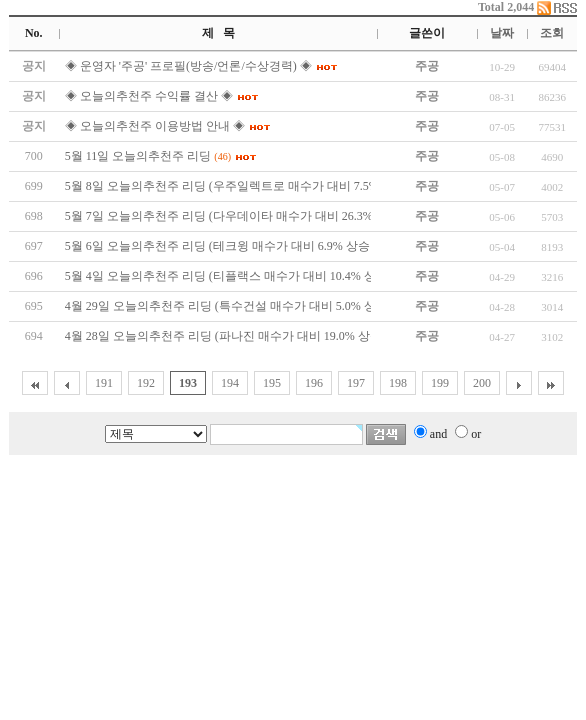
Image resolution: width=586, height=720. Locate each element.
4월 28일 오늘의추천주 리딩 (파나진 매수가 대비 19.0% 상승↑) (228, 336)
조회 (552, 33)
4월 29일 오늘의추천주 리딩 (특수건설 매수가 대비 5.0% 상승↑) (231, 306)
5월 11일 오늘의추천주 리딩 (138, 156)
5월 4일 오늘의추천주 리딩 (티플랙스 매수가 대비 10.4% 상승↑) (231, 276)
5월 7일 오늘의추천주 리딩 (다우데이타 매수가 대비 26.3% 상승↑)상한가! (257, 216)
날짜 (502, 33)
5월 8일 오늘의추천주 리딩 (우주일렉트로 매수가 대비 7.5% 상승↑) (240, 186)
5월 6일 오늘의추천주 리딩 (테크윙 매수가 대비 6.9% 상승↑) (222, 246)
